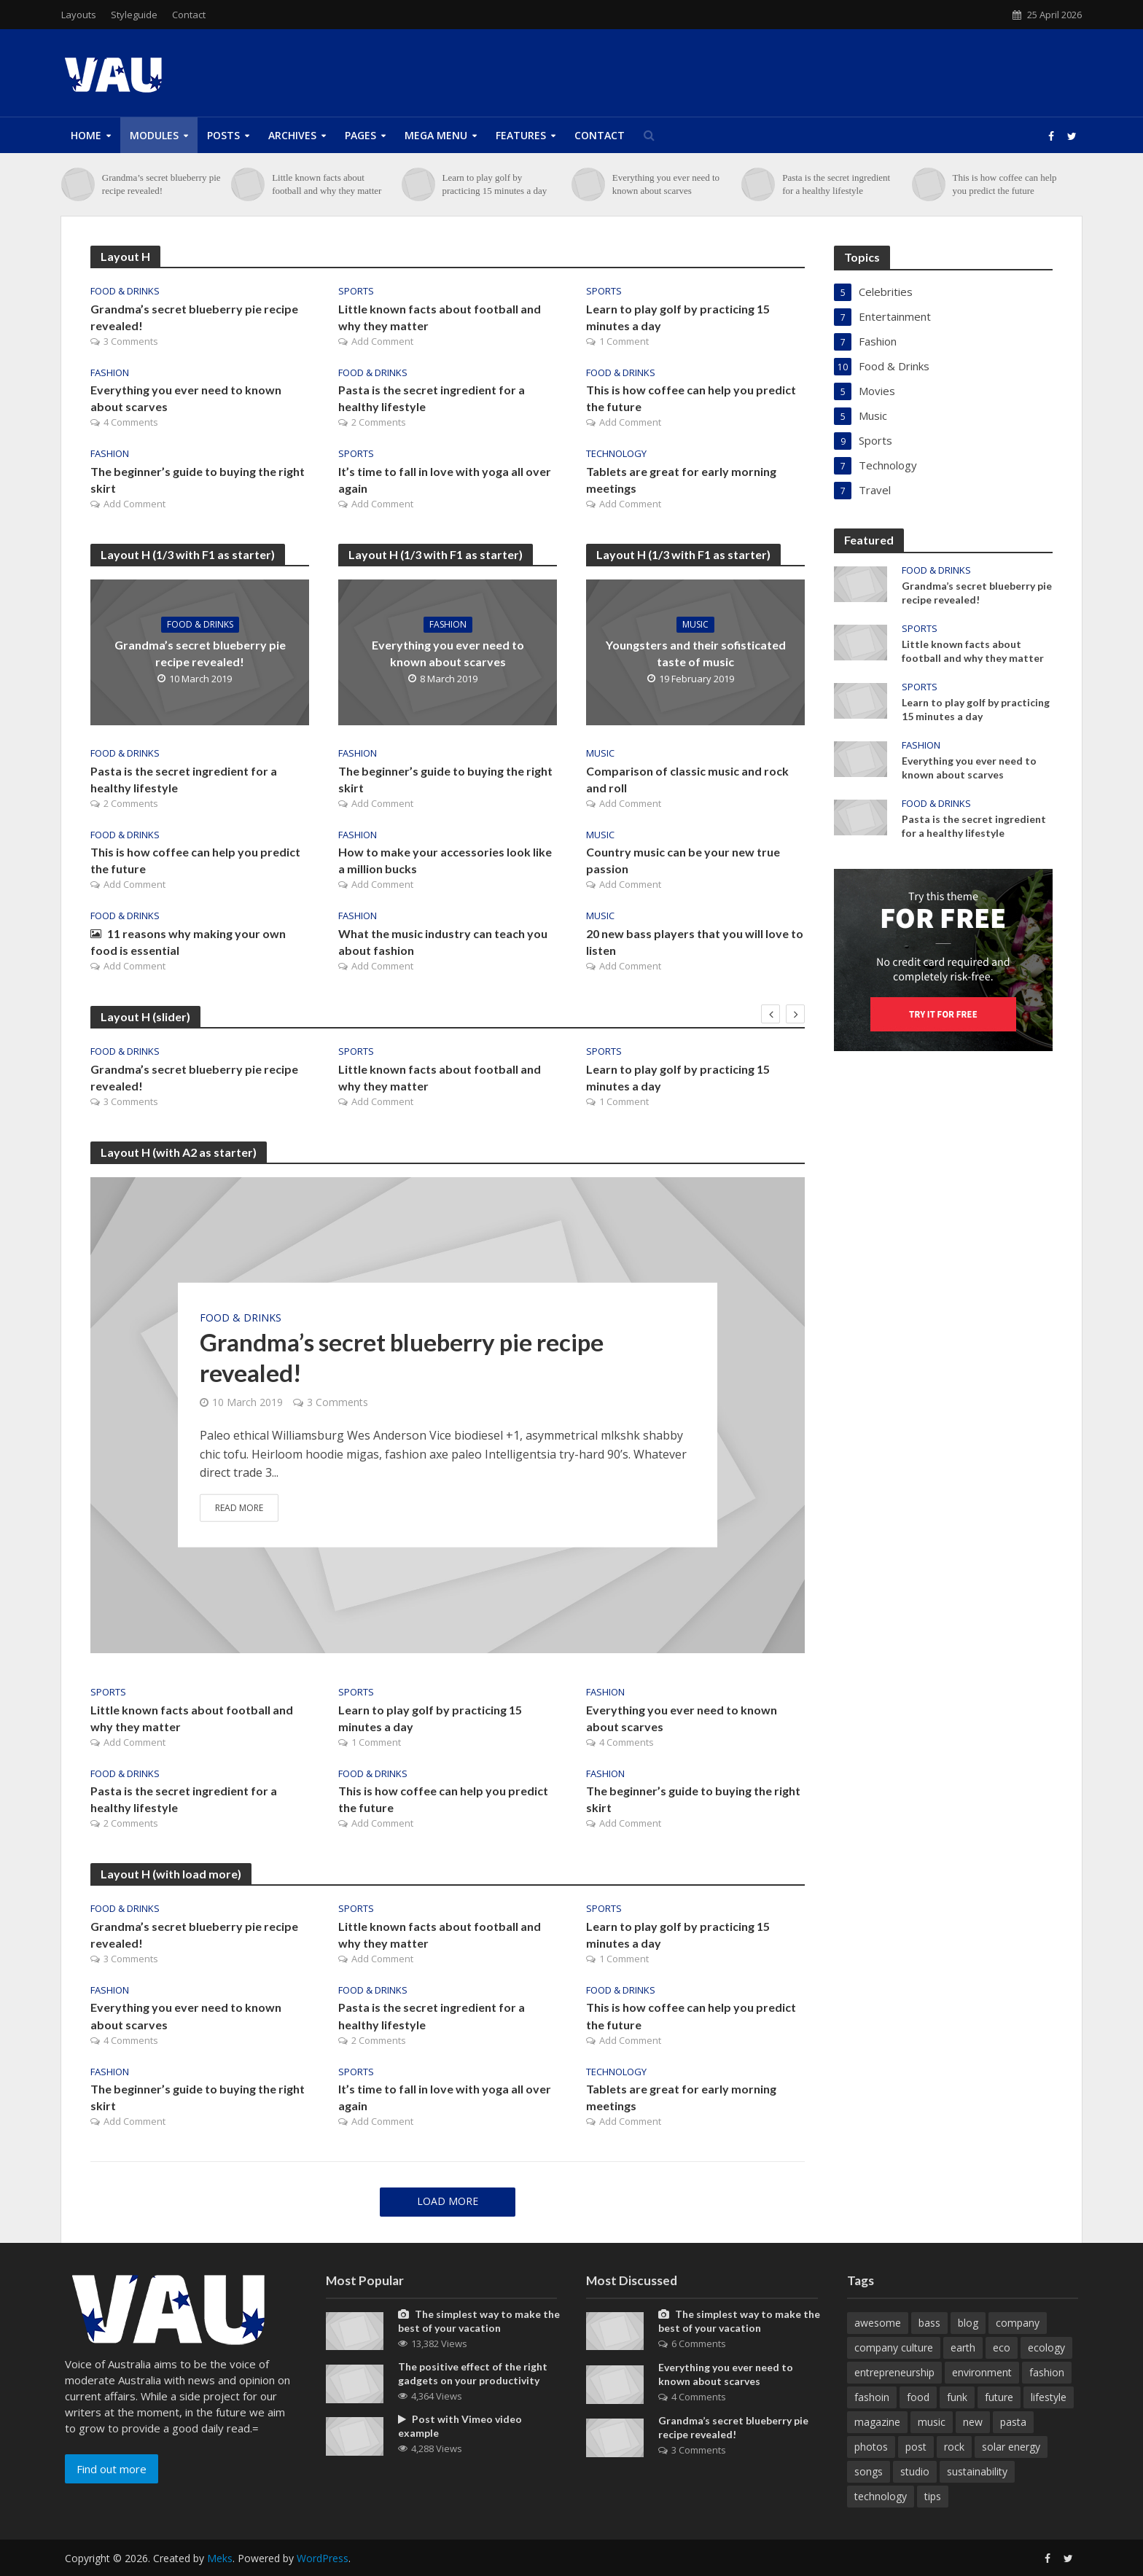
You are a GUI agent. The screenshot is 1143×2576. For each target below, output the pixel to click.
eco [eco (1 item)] (1001, 2347)
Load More (447, 2201)
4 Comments (131, 422)
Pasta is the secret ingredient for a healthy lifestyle (836, 184)
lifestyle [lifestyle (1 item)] (1048, 2397)
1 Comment (624, 341)
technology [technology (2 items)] (880, 2496)
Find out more (112, 2469)
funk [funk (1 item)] (957, 2397)
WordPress (322, 2558)
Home (86, 135)
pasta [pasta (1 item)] (1013, 2422)
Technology (616, 454)
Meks (220, 2558)
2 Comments (378, 422)
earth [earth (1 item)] (963, 2347)
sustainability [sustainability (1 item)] (977, 2471)
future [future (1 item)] (999, 2397)
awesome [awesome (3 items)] (877, 2323)
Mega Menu (436, 135)
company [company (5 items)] (1017, 2323)
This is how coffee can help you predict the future (1004, 184)
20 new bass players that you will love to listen (694, 941)
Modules (154, 135)
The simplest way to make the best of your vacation (479, 2321)
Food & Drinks (125, 291)
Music (695, 624)
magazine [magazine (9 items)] (877, 2422)
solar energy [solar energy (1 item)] (1011, 2447)
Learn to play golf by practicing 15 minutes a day (494, 184)
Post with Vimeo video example (460, 2426)
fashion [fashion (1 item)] (1046, 2372)
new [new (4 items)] (973, 2422)
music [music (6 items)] (931, 2422)
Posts (223, 135)
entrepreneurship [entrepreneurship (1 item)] (894, 2372)
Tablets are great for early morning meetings (681, 479)
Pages (360, 135)
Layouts (78, 14)
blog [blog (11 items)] (968, 2323)
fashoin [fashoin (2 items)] (871, 2397)
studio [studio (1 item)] (914, 2471)
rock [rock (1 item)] (954, 2447)
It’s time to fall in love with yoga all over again (444, 479)
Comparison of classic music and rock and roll (687, 779)
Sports (356, 291)
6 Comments (698, 2343)
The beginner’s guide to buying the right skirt (197, 479)
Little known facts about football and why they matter (326, 184)
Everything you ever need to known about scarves (665, 184)
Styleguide (134, 14)
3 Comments (131, 341)
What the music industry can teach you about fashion (442, 941)
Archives (292, 135)
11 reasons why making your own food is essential (188, 941)
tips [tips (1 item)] (932, 2496)
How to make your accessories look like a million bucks (445, 860)
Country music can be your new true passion (683, 860)
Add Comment (382, 341)
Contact (189, 14)
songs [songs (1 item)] (868, 2471)
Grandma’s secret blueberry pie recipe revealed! (161, 184)
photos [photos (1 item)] (871, 2447)
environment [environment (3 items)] (982, 2372)
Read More (239, 1508)
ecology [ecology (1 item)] (1046, 2347)
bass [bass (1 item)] (929, 2323)
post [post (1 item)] (916, 2447)
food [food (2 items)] (918, 2397)
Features (521, 135)
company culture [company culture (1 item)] (893, 2347)
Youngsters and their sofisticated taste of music (696, 653)
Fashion (109, 373)
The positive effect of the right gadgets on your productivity (472, 2373)
